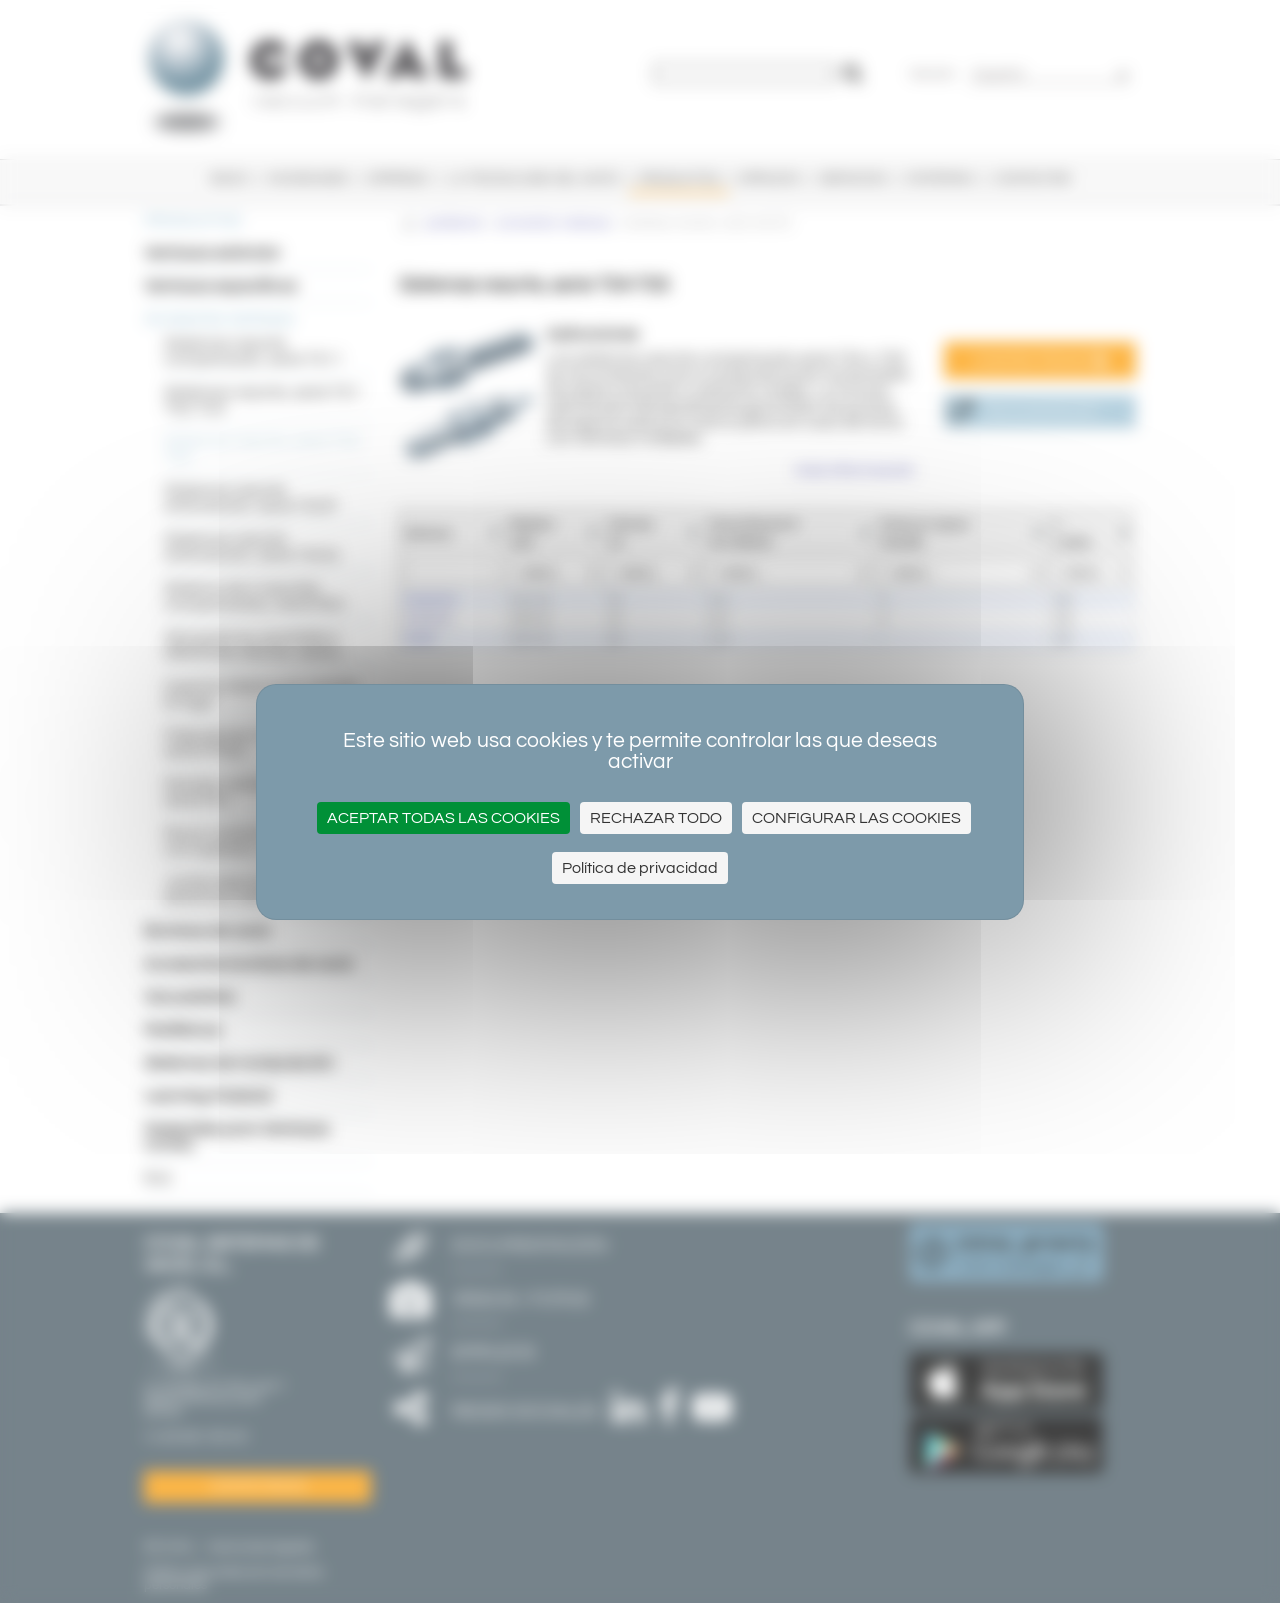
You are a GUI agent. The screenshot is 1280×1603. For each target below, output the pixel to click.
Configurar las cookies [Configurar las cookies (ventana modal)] (856, 818)
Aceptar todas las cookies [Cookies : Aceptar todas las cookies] (443, 818)
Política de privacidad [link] (640, 868)
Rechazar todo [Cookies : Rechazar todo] (656, 818)
